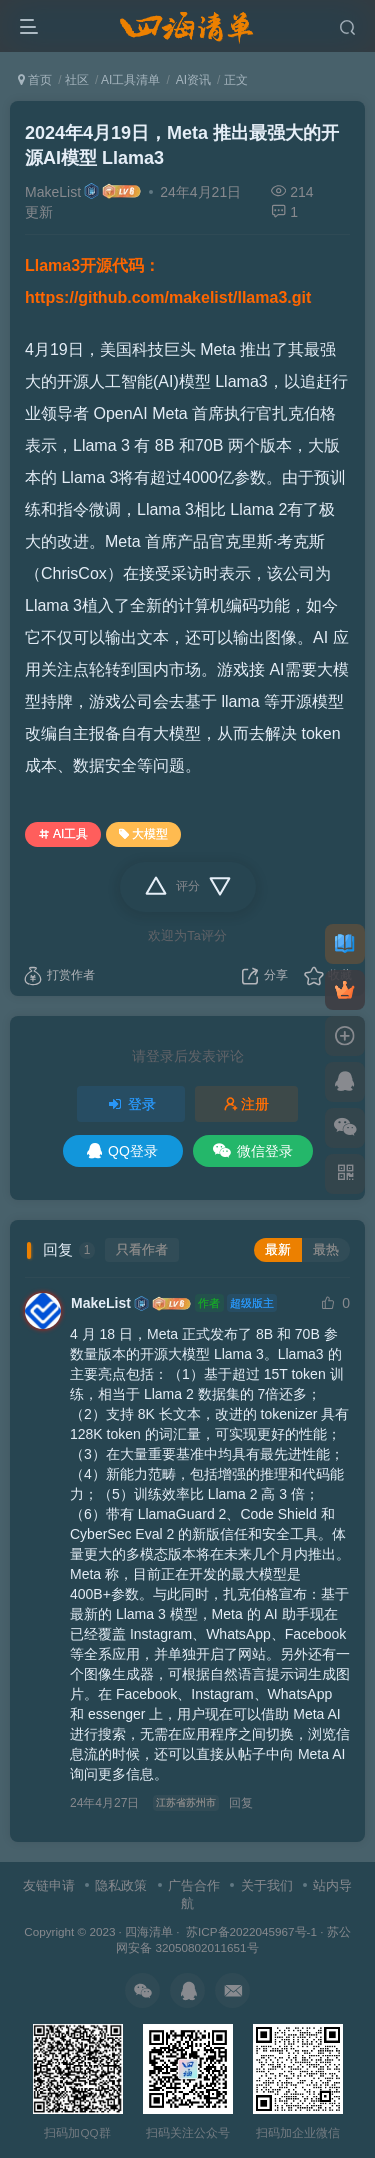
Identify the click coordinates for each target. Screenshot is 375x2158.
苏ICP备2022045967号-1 (250, 1931)
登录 (131, 1104)
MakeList (53, 192)
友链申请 (49, 1885)
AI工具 (63, 834)
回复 (241, 1803)
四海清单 (149, 1931)
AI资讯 (192, 80)
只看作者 (142, 1250)
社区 (77, 80)
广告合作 (194, 1885)
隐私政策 (121, 1885)
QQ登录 (122, 1151)
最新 (278, 1250)
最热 (326, 1250)
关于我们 (267, 1885)
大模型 (143, 834)
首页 (35, 80)
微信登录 (253, 1151)
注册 (247, 1104)
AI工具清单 (130, 80)
